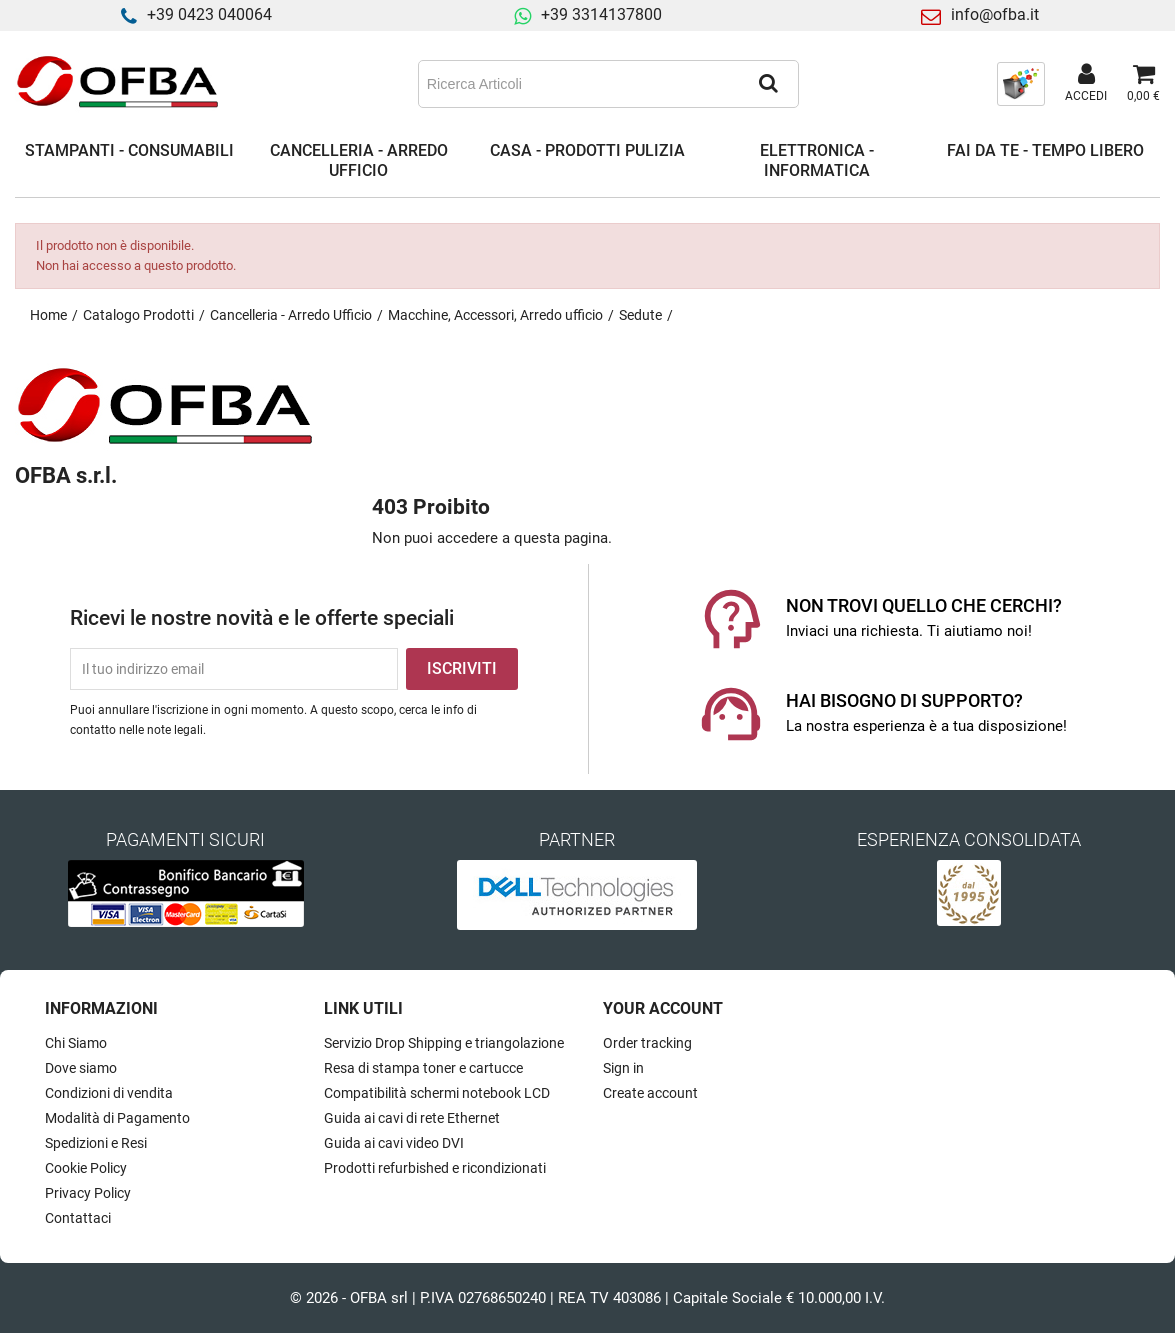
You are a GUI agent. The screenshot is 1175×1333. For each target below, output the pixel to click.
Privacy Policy (88, 1193)
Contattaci (78, 1218)
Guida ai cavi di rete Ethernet (412, 1118)
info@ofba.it (995, 14)
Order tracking (647, 1043)
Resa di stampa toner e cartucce (423, 1068)
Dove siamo (81, 1068)
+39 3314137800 (601, 14)
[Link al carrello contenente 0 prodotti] (1143, 84)
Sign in (623, 1068)
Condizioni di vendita (109, 1093)
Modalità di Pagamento (117, 1118)
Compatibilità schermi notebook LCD (437, 1093)
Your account (663, 1008)
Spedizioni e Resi (96, 1143)
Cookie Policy (86, 1168)
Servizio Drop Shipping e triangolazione (444, 1043)
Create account (650, 1093)
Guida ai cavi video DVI (394, 1143)
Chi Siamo (76, 1043)
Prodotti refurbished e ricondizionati (435, 1168)
